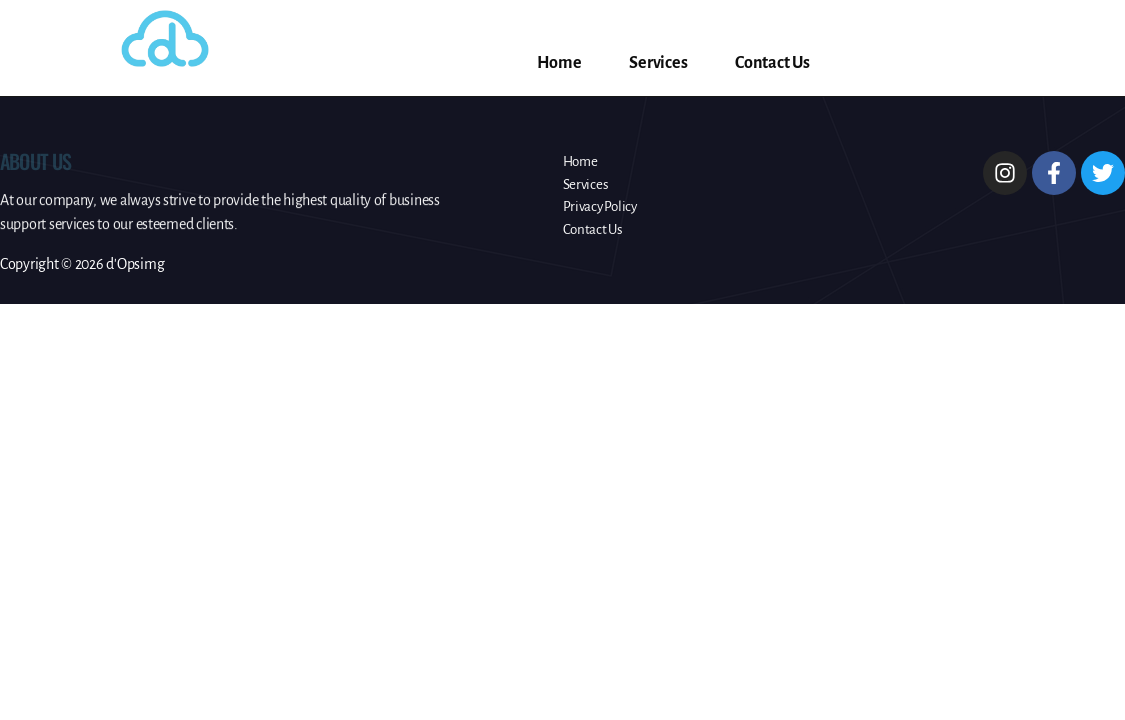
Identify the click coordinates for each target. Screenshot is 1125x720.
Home (559, 63)
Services (658, 63)
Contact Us (772, 63)
